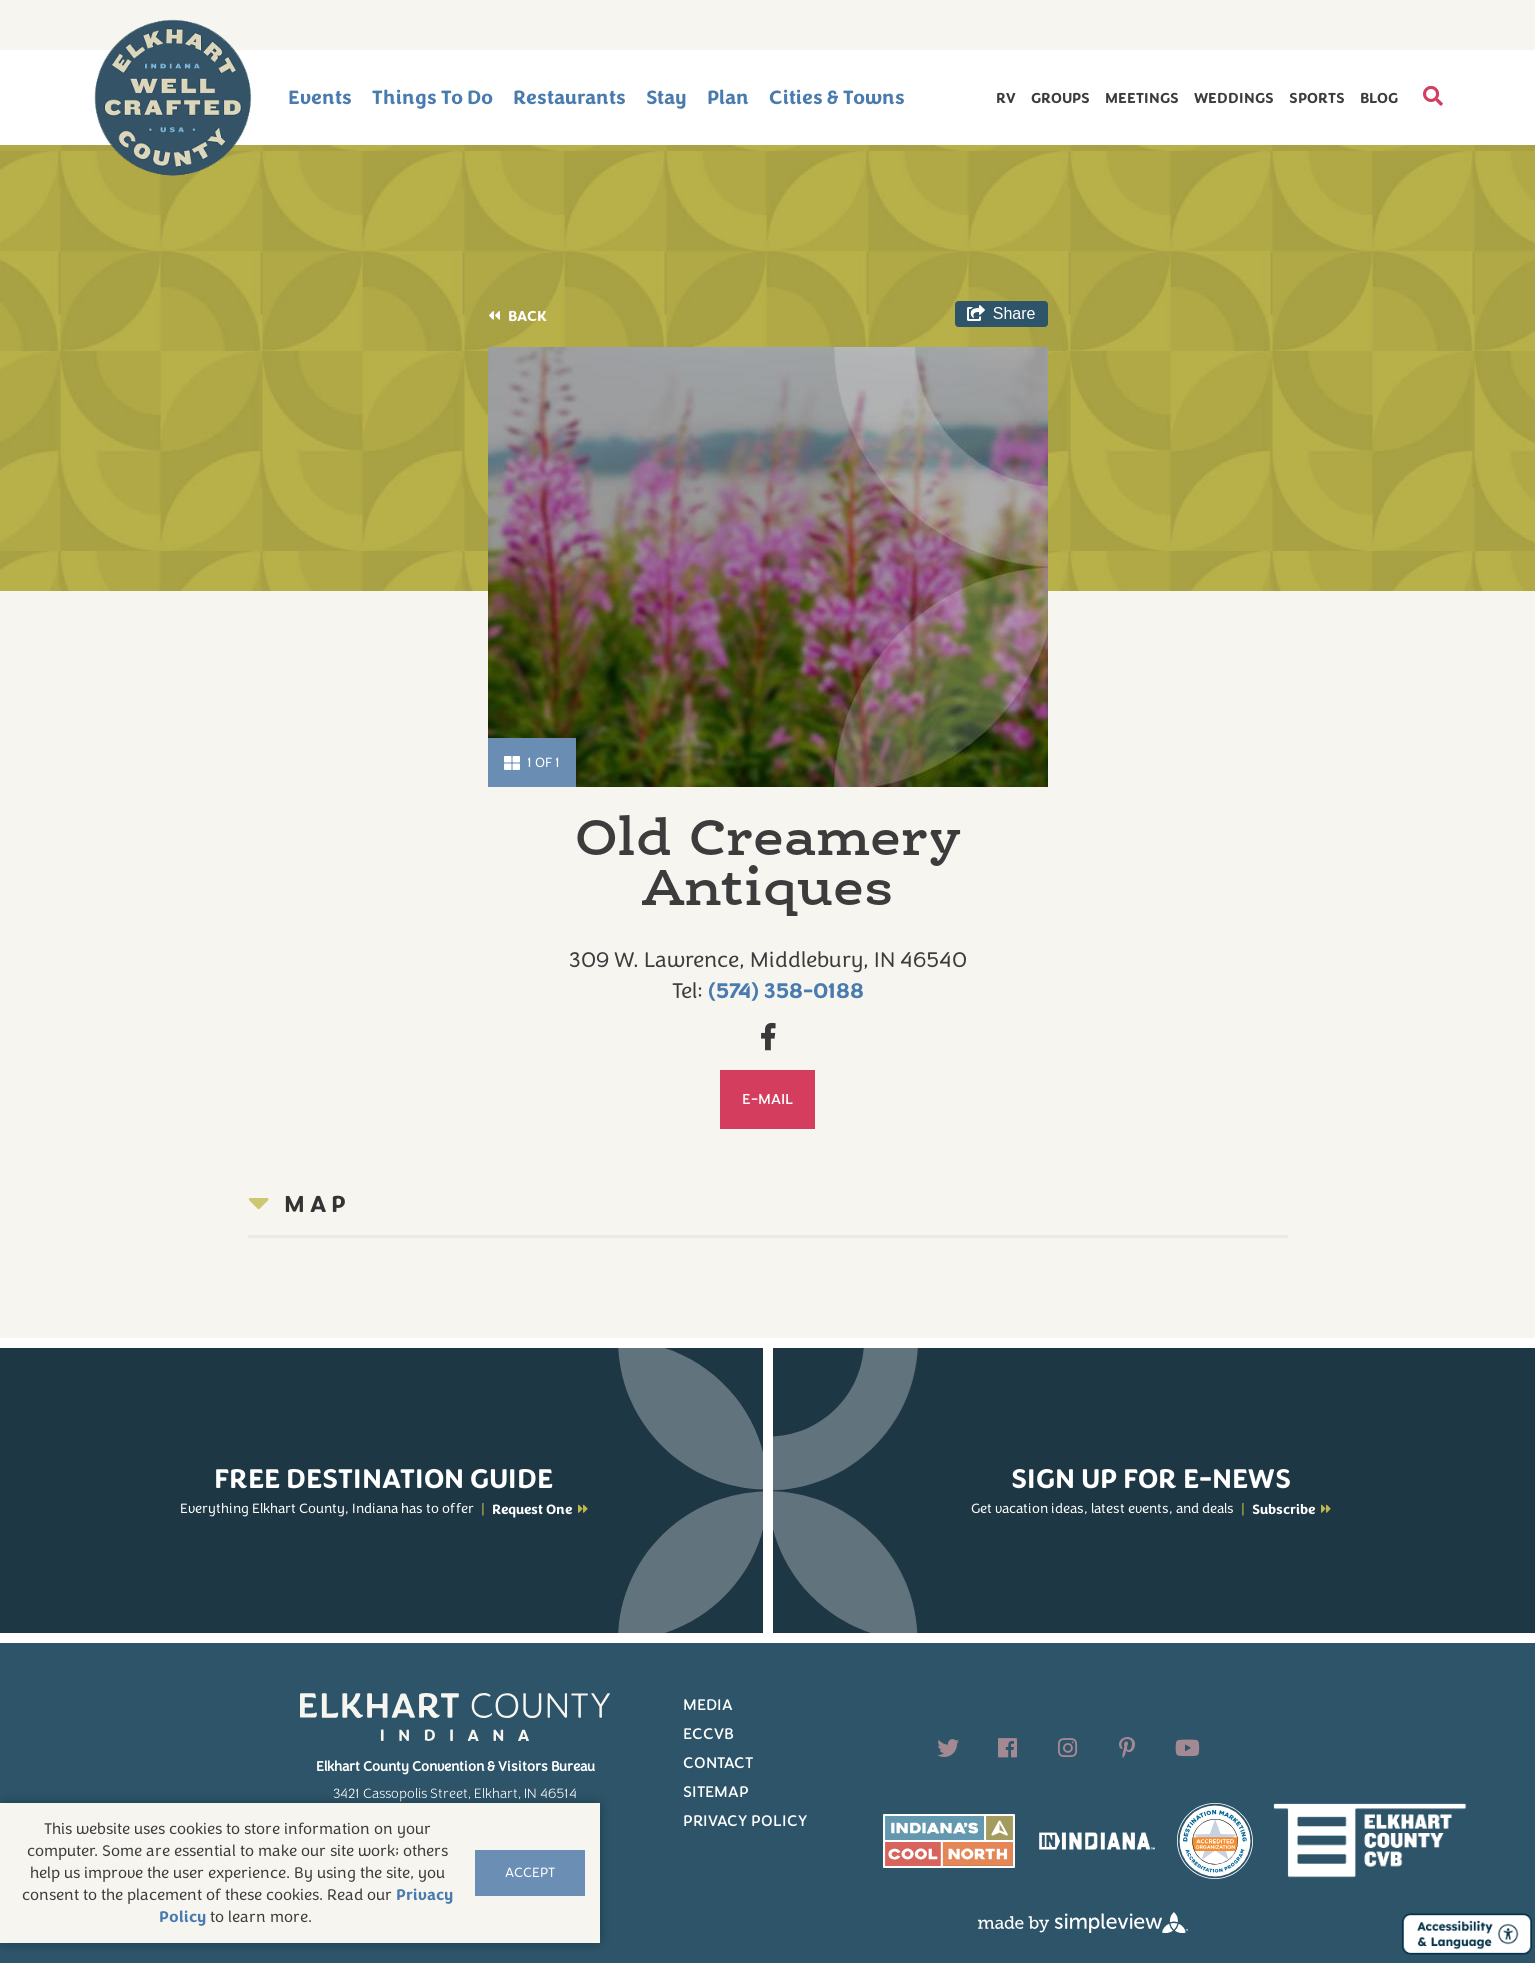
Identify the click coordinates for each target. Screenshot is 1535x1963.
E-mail (767, 1099)
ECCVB (708, 1734)
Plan (728, 97)
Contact (718, 1763)
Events (320, 97)
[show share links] (1001, 314)
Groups (1060, 98)
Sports (1317, 98)
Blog (1379, 98)
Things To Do (432, 97)
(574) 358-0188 (786, 991)
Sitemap (716, 1792)
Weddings (1234, 98)
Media (708, 1705)
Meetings (1142, 98)
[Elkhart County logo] (173, 98)
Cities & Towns (837, 97)
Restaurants (569, 97)
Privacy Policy (745, 1821)
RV (1006, 98)
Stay (666, 97)
